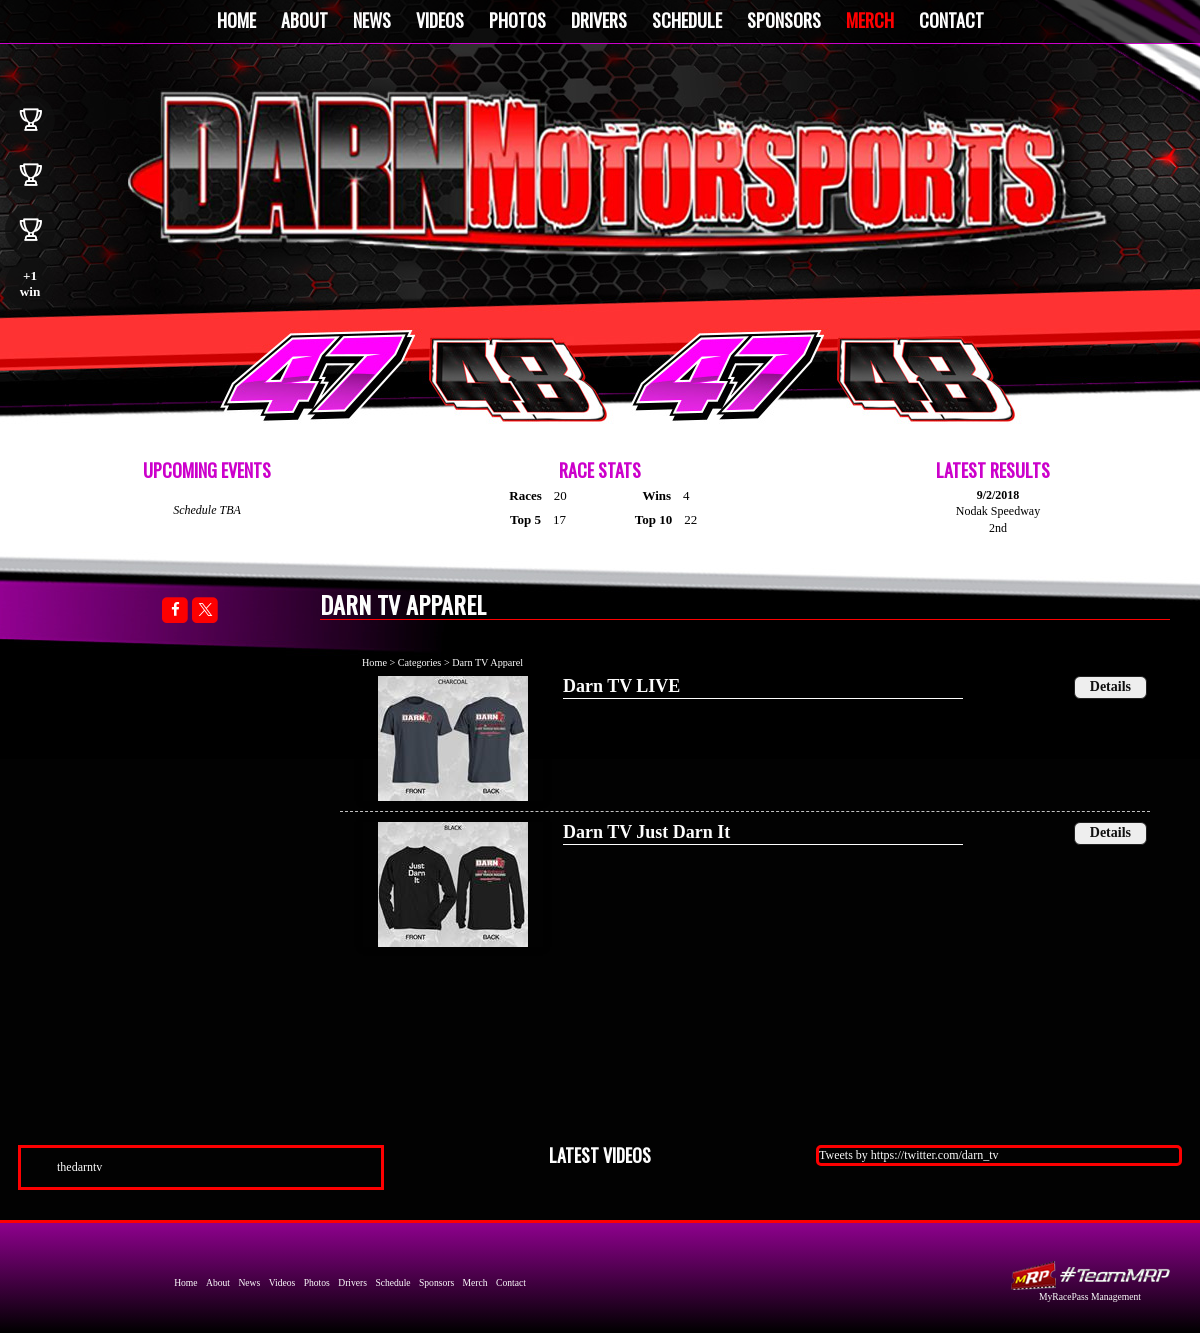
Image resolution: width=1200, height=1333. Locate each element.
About (304, 20)
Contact (951, 20)
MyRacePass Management (1090, 1296)
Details (1110, 686)
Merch (870, 20)
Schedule (687, 20)
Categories (420, 662)
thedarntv (79, 1167)
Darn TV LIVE (621, 686)
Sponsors (784, 20)
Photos (517, 20)
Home (236, 20)
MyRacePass (1090, 1275)
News (372, 20)
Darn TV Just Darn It (646, 832)
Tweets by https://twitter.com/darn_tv (908, 1155)
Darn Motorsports (618, 173)
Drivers (599, 20)
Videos (440, 20)
